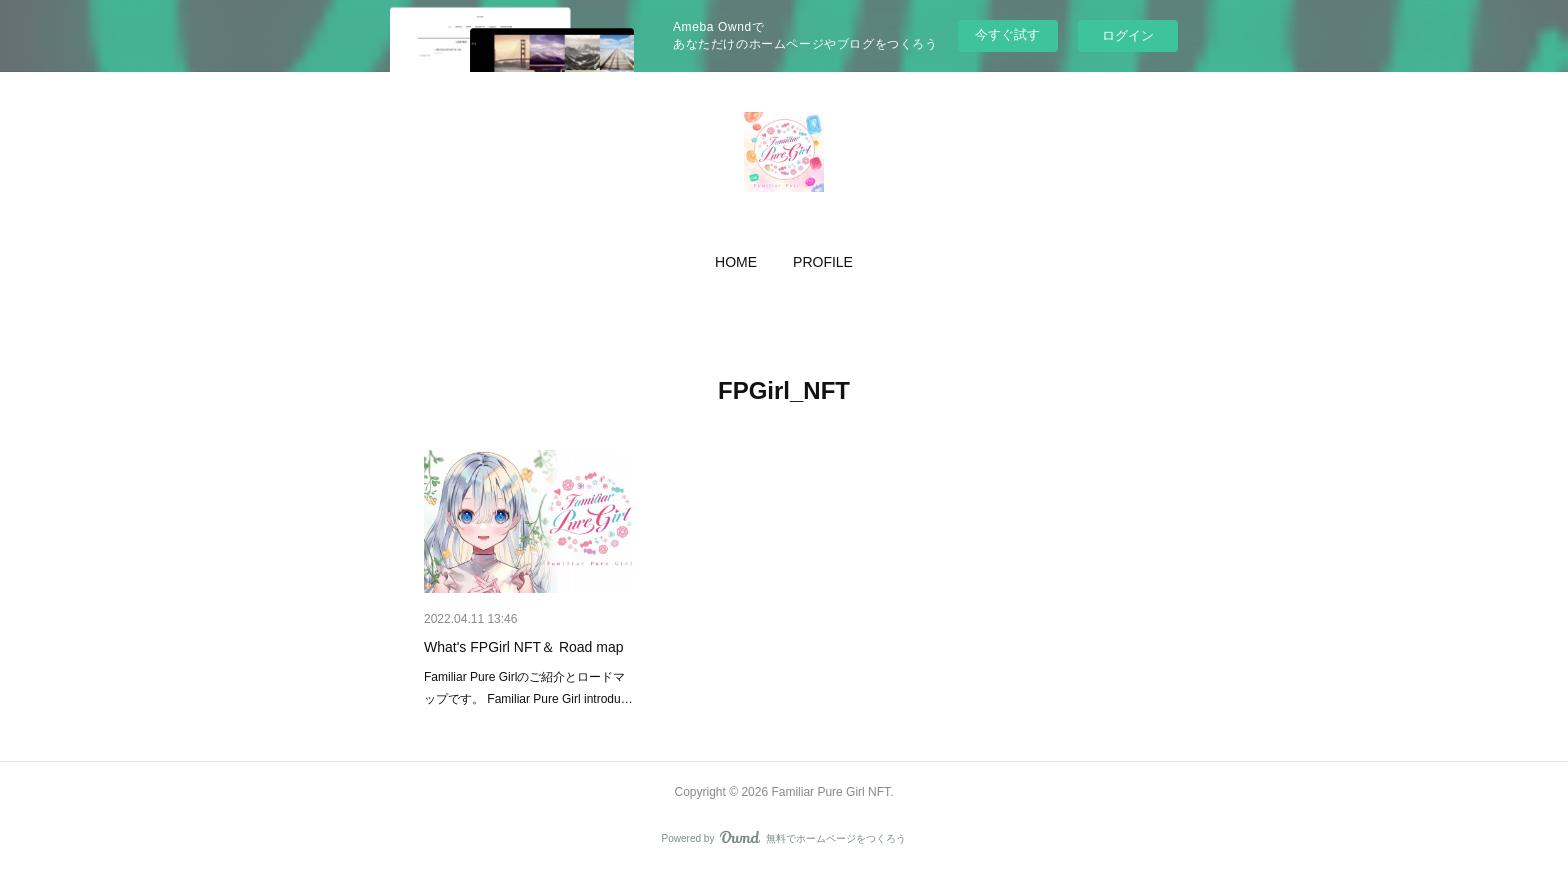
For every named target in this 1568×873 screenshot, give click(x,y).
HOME (736, 262)
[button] (736, 262)
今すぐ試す (1007, 34)
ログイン (1128, 35)
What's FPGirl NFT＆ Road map (524, 647)
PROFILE (823, 262)
